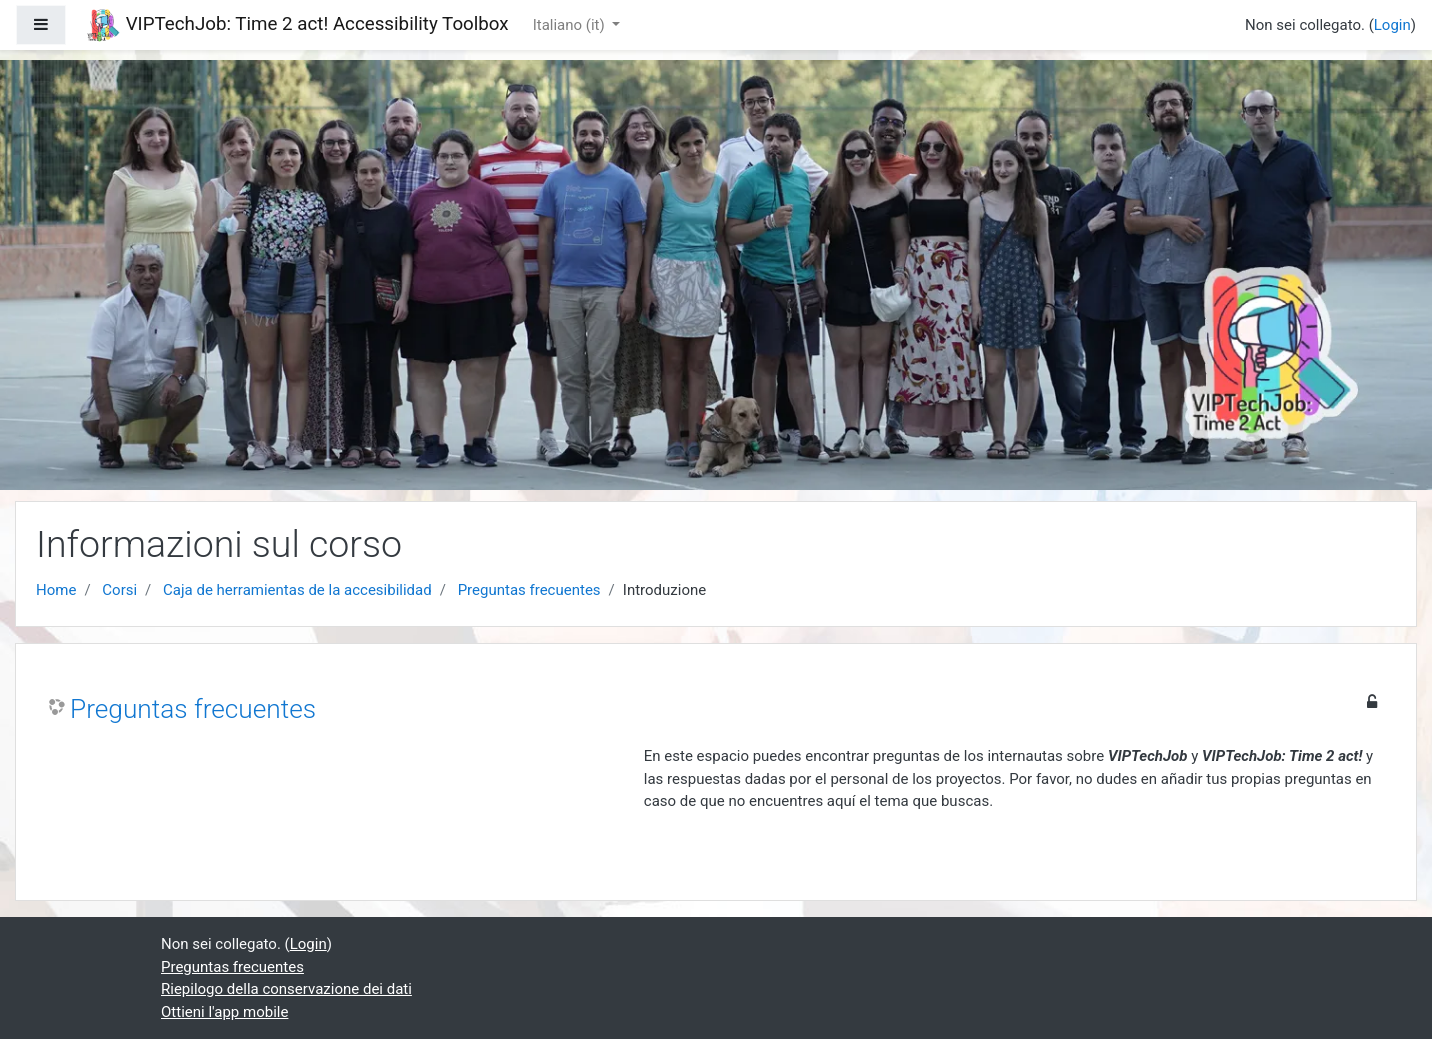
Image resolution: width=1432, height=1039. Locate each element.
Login (1392, 25)
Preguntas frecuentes (529, 590)
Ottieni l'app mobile (224, 1012)
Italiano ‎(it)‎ (571, 25)
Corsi (119, 590)
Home (56, 590)
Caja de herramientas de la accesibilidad (297, 590)
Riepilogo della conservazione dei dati (286, 989)
